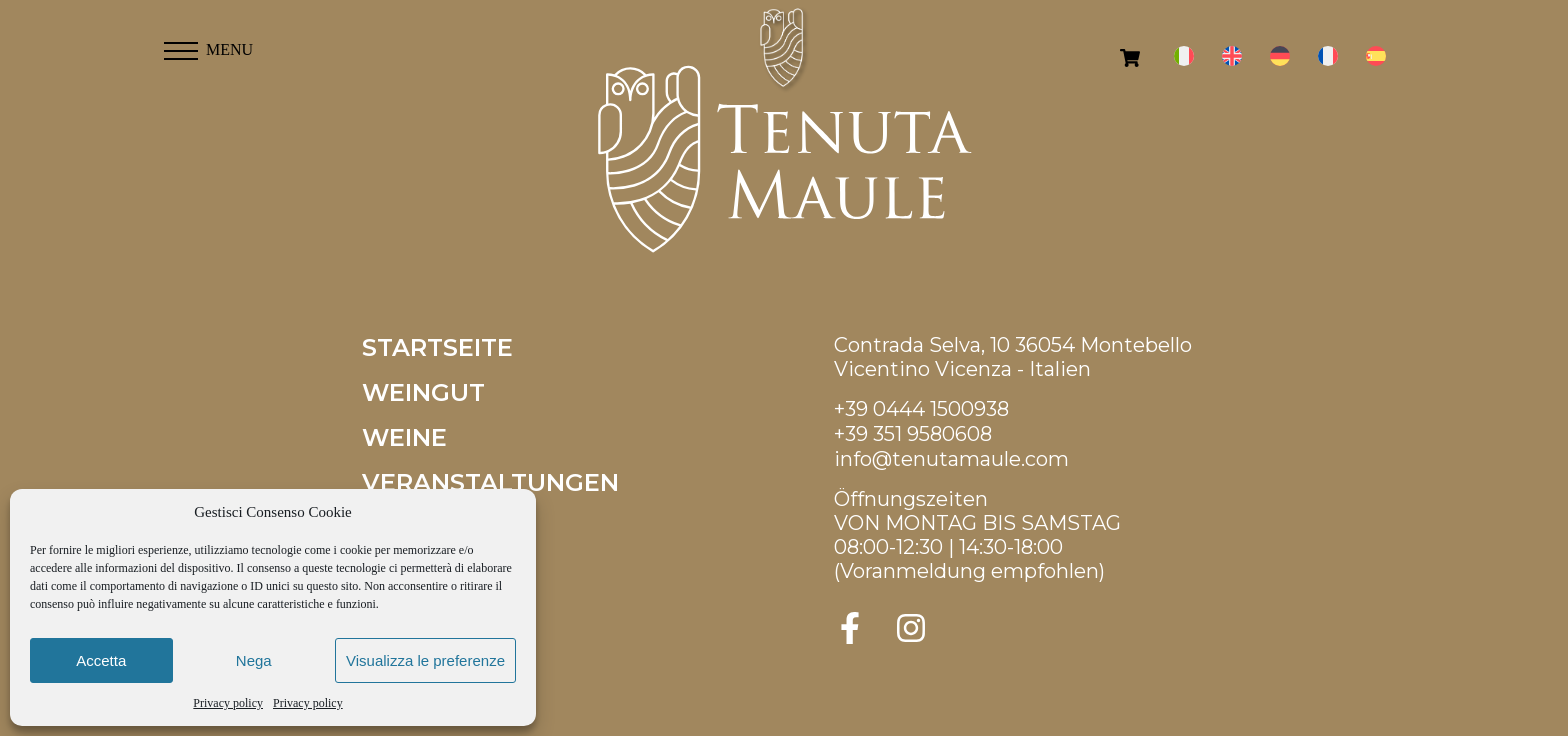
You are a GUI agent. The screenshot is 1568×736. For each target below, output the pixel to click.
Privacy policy (228, 703)
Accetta (101, 660)
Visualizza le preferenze (425, 660)
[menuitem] (1184, 56)
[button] (181, 45)
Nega (254, 660)
